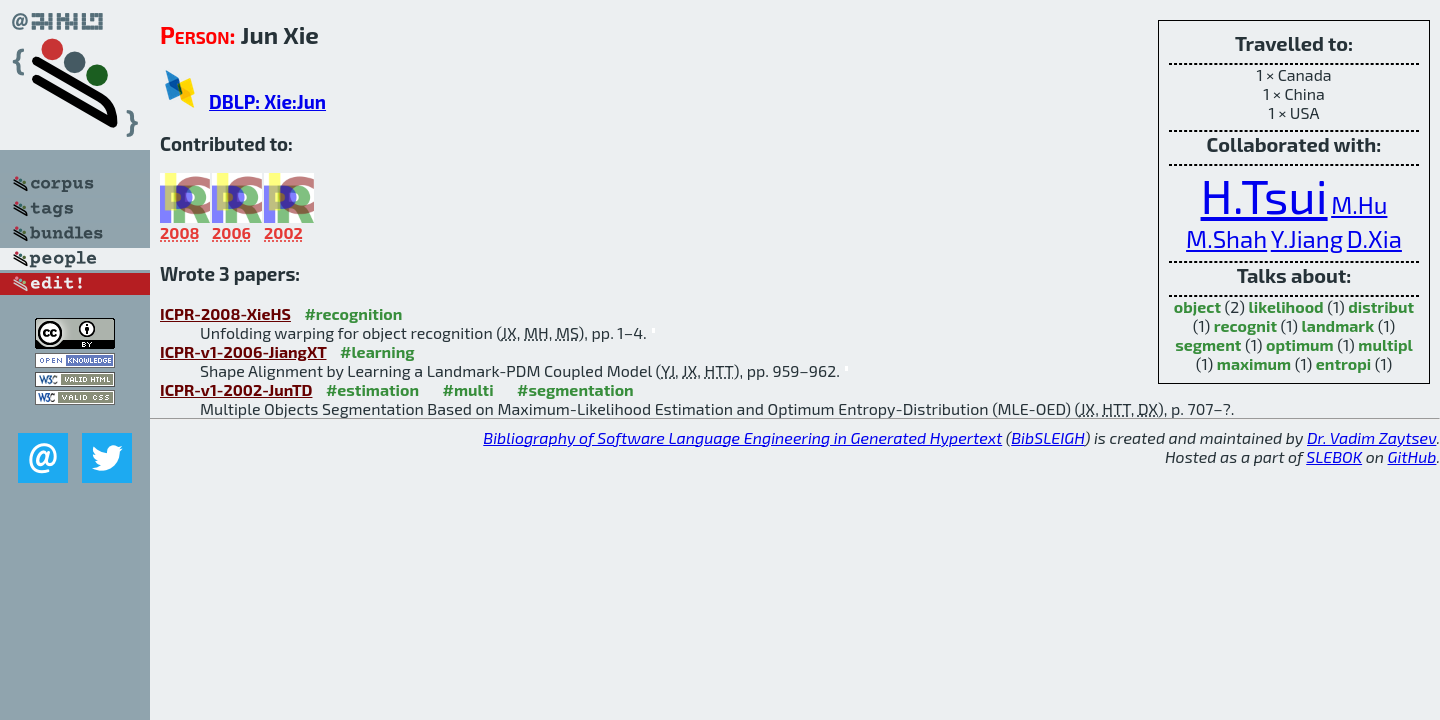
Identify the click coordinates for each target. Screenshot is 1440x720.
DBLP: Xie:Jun (267, 101)
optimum (1300, 344)
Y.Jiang (1307, 238)
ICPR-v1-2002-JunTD (236, 389)
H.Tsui (1264, 195)
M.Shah (1226, 238)
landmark (1338, 325)
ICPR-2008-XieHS (225, 313)
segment (1208, 344)
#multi (468, 389)
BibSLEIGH (1047, 437)
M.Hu (1359, 204)
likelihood (1286, 306)
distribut (1381, 306)
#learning (377, 351)
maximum (1254, 363)
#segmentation (575, 389)
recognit (1245, 325)
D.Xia (1374, 238)
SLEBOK (1334, 456)
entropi (1343, 363)
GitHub (1412, 456)
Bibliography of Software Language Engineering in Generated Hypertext (742, 437)
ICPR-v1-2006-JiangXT (243, 351)
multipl (1385, 344)
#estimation (372, 389)
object (1197, 306)
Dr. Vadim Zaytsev (1371, 437)
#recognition (353, 313)
